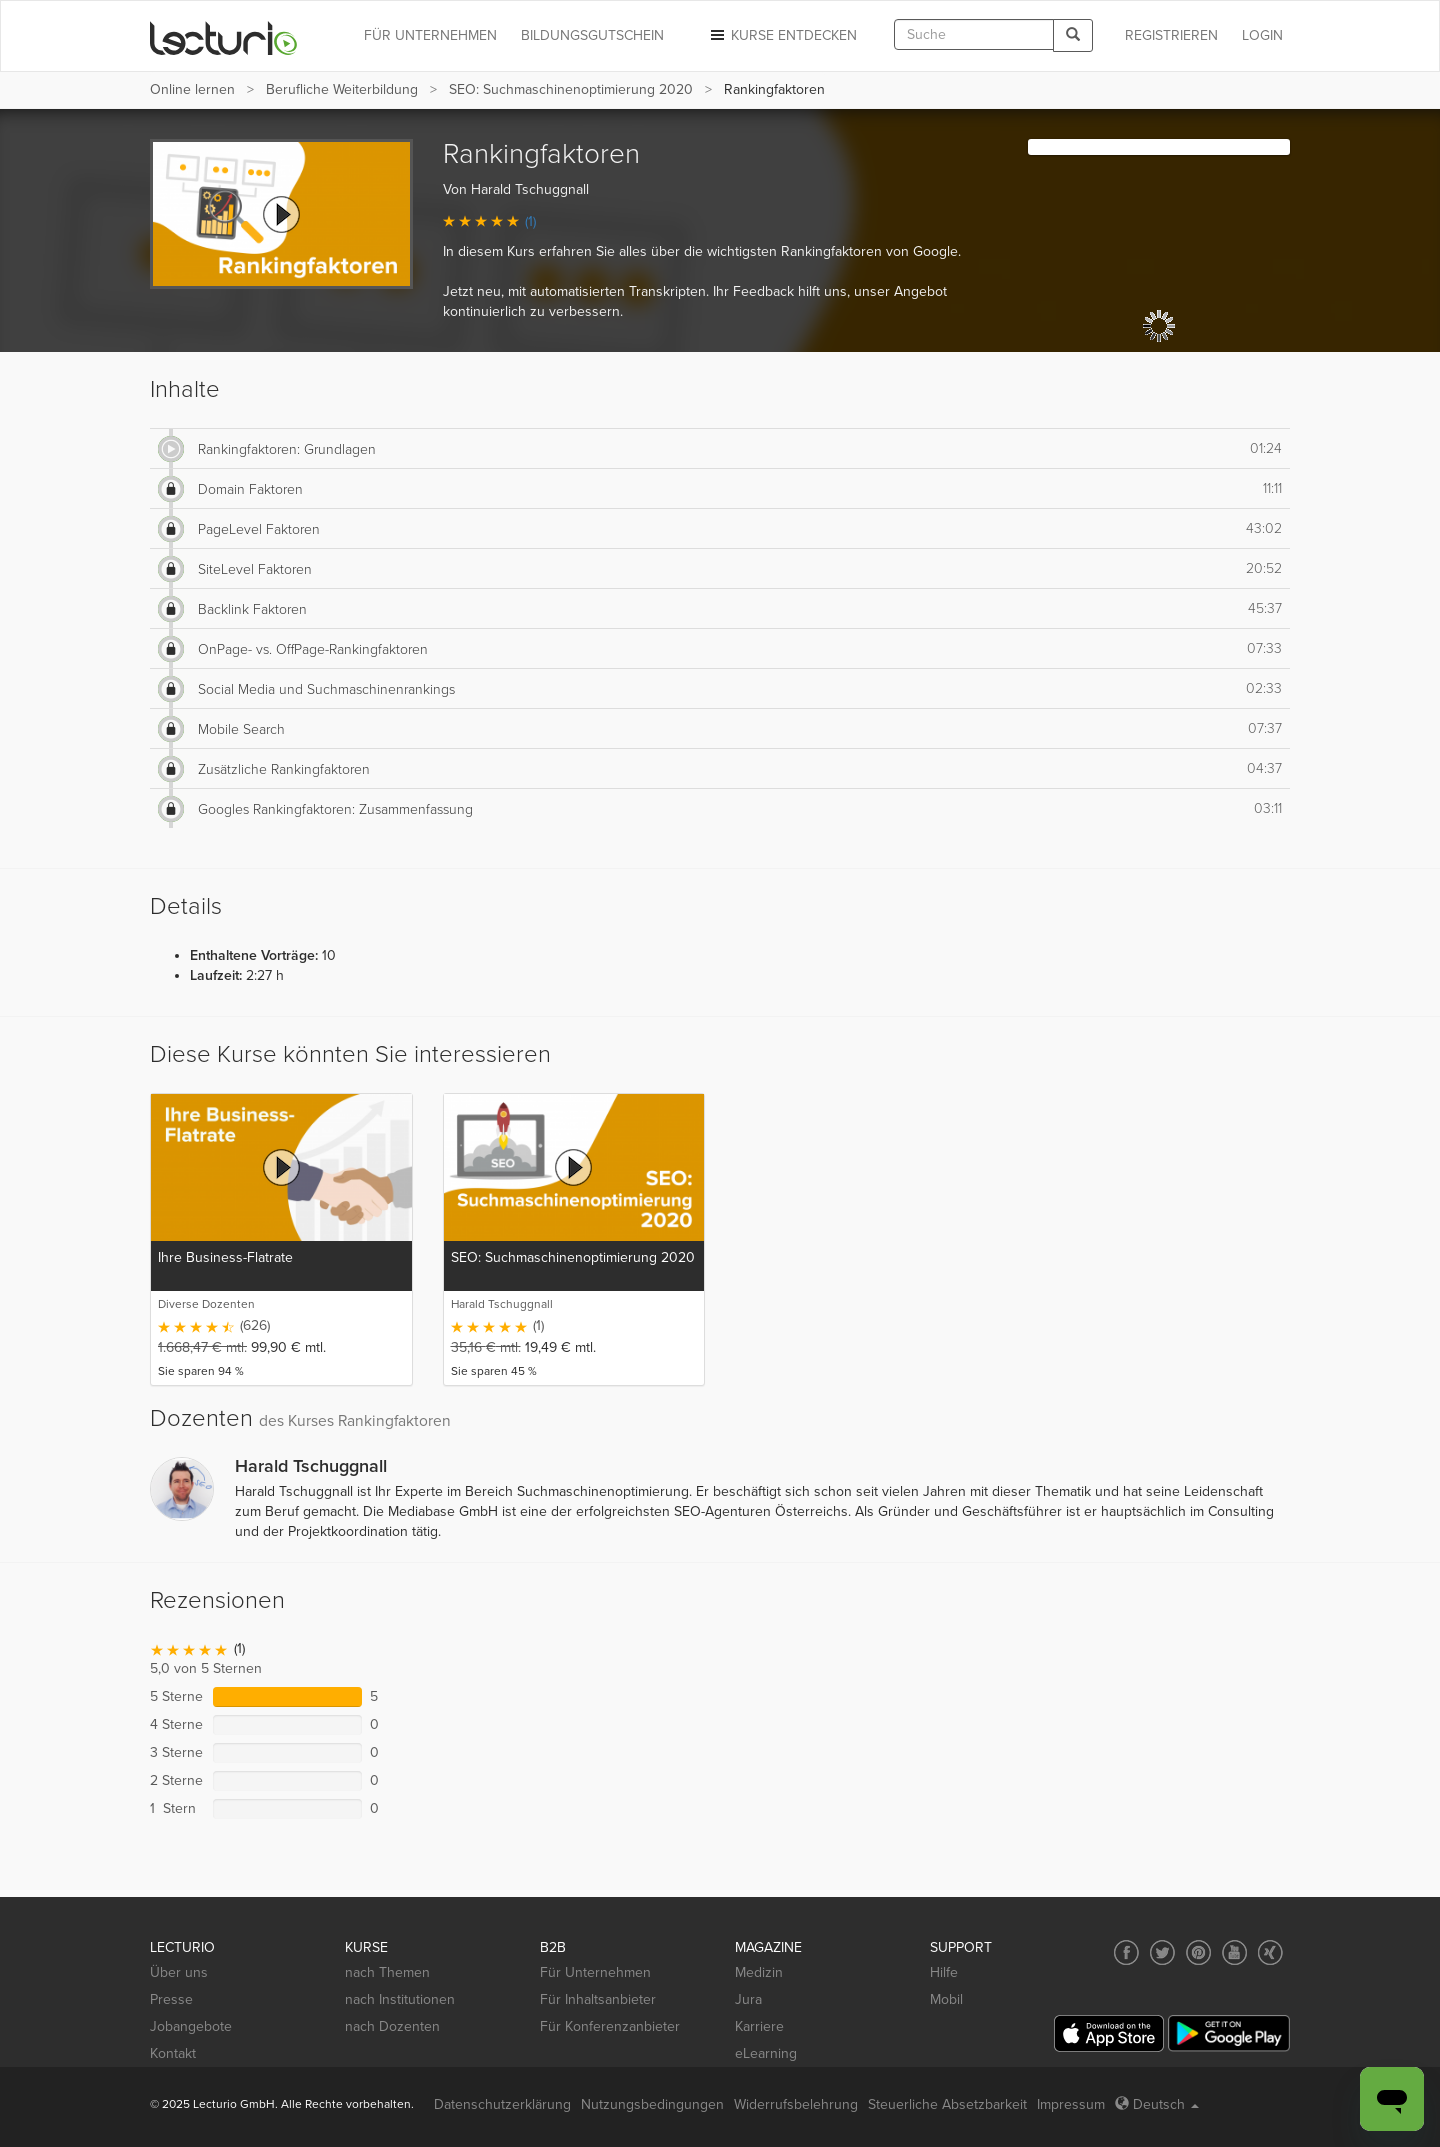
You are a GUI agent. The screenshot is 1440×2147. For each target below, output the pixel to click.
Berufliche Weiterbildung (342, 89)
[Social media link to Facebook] (1126, 1952)
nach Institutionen (400, 1999)
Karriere (759, 2026)
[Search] (1073, 35)
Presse (171, 1999)
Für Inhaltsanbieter (598, 1999)
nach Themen (387, 1972)
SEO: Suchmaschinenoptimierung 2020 (571, 89)
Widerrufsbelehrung (796, 2104)
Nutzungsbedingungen (652, 2104)
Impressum (1071, 2104)
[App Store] (1109, 2033)
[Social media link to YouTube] (1234, 1952)
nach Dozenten (392, 2026)
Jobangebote (191, 2026)
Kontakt (173, 2053)
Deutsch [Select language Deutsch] (1157, 2104)
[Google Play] (1229, 2033)
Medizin (759, 1972)
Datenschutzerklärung (502, 2104)
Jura (748, 1999)
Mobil (946, 1999)
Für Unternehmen (595, 1972)
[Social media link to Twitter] (1162, 1952)
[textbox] (974, 34)
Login (1262, 35)
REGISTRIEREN (1171, 35)
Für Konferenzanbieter (610, 2026)
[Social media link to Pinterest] (1198, 1952)
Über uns (179, 1972)
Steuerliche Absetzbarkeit (947, 2104)
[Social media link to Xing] (1270, 1952)
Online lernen (192, 89)
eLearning (766, 2053)
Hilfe (944, 1972)
